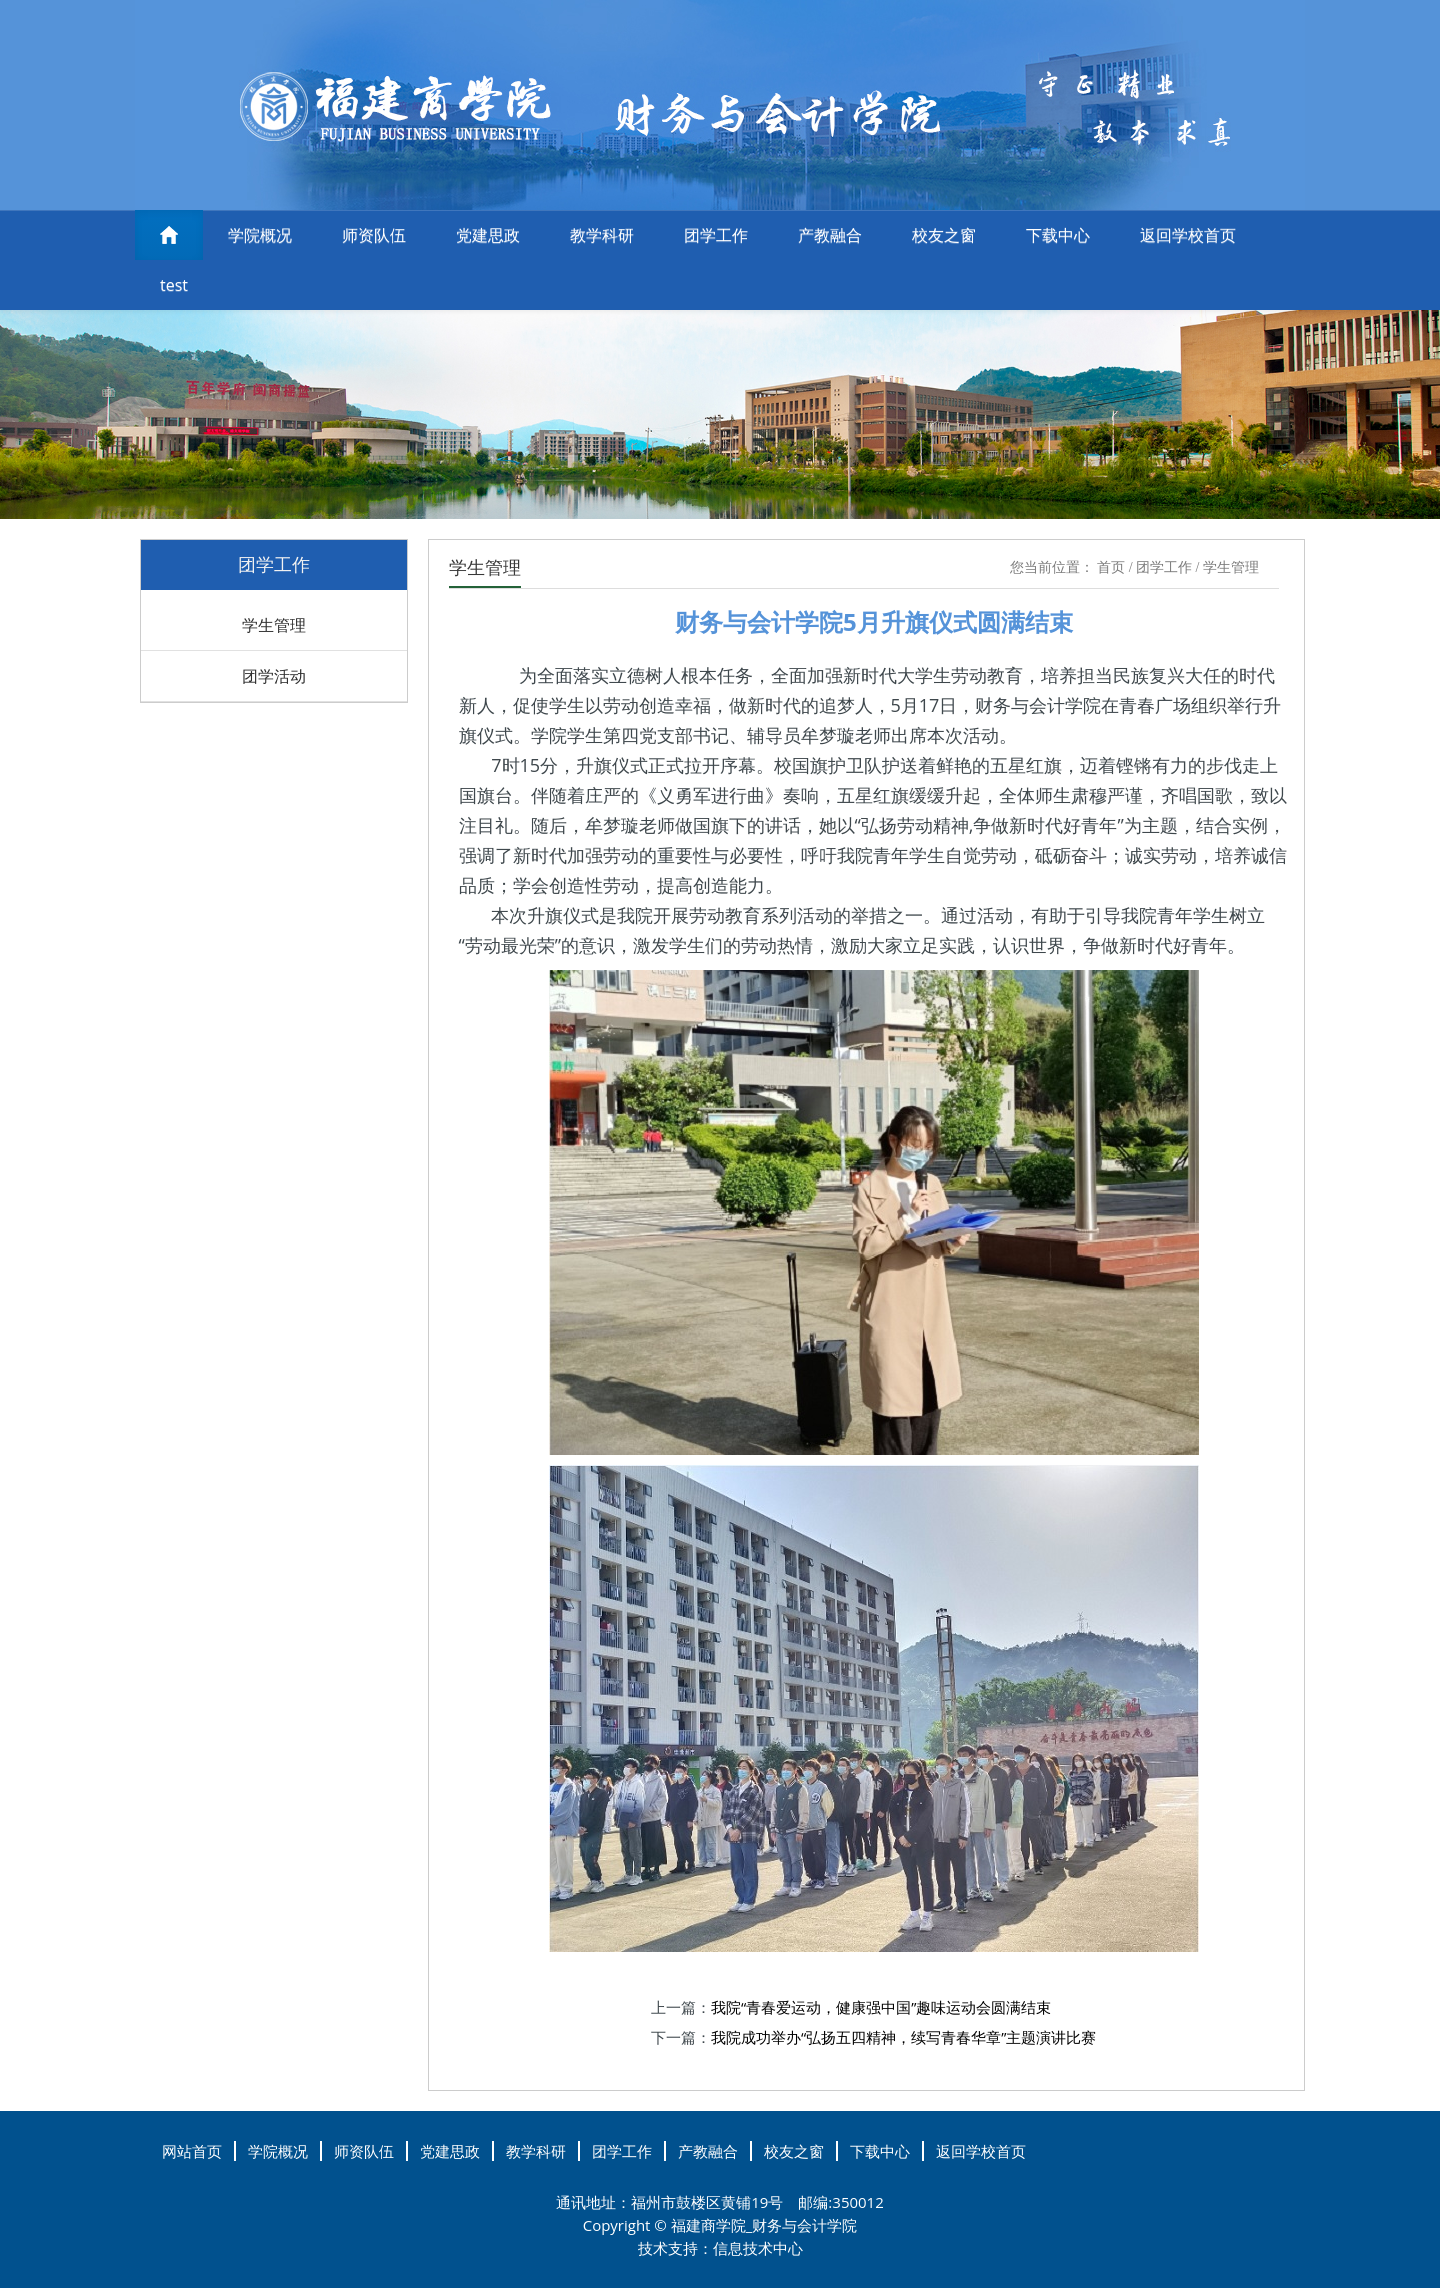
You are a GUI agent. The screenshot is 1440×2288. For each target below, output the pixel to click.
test (174, 285)
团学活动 (274, 676)
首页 (1111, 567)
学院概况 (260, 235)
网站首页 (192, 2151)
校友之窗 (944, 235)
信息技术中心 (758, 2248)
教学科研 (602, 235)
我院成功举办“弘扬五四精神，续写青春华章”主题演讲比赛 (903, 2037)
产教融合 (830, 235)
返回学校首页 (1188, 235)
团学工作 (716, 235)
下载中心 (1058, 235)
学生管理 (274, 625)
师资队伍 (374, 235)
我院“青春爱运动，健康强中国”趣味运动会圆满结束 (881, 2007)
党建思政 (488, 235)
